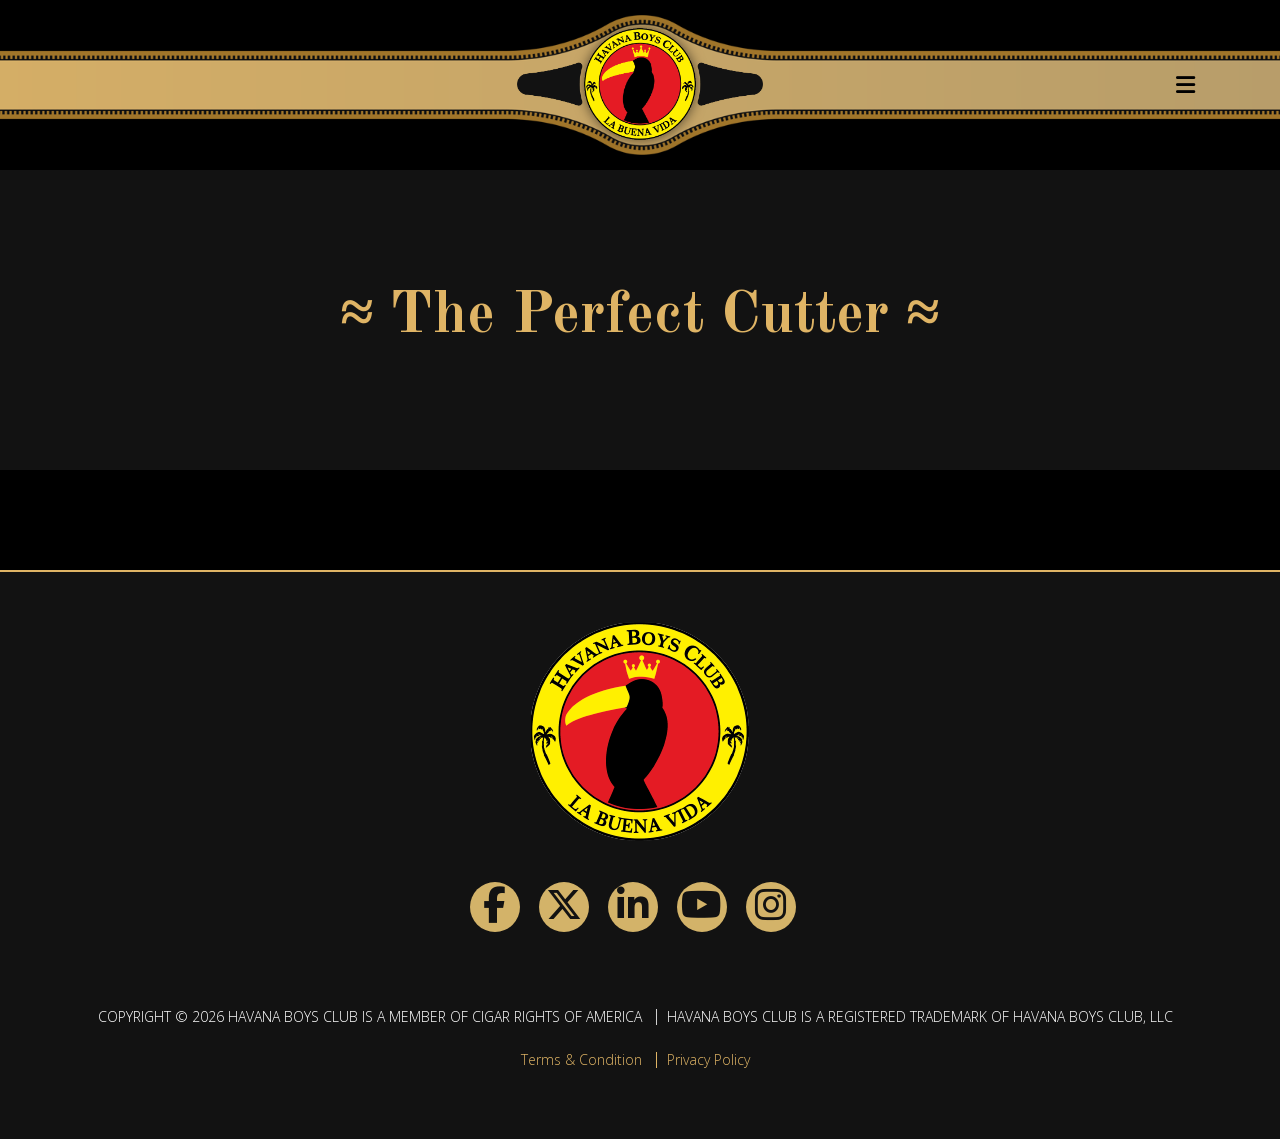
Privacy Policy (708, 1059)
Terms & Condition (581, 1059)
